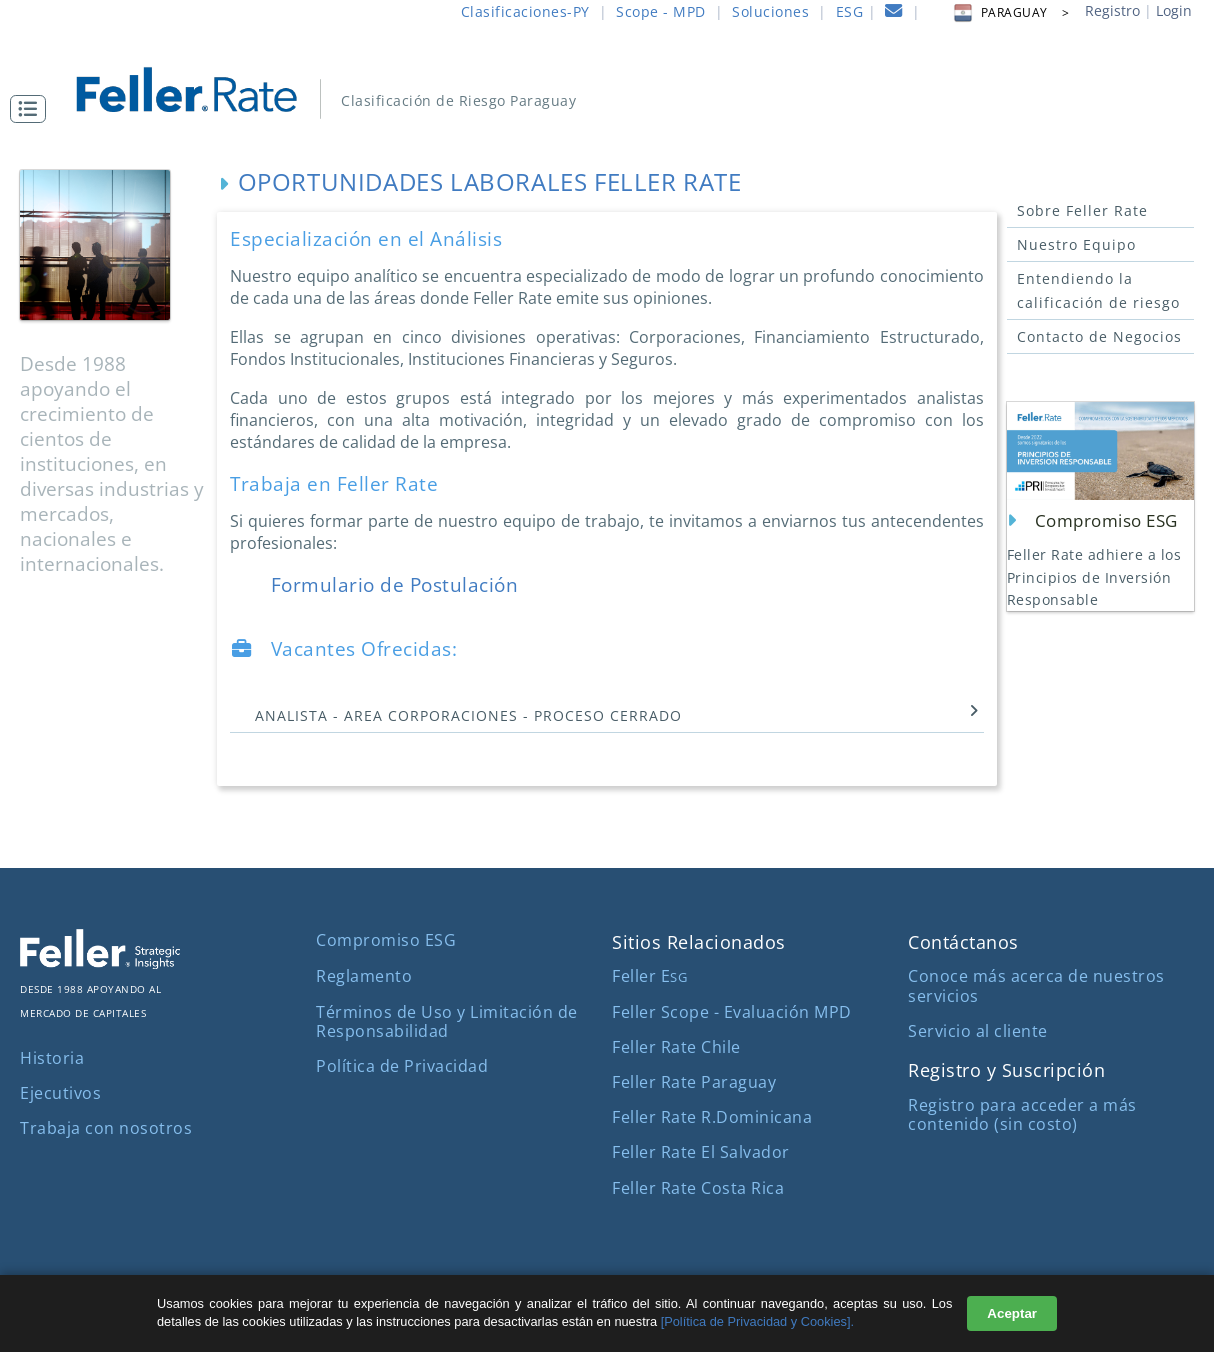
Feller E (649, 976)
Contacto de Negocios (1099, 336)
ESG (850, 11)
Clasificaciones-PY (525, 11)
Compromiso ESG (386, 940)
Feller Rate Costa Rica (698, 1188)
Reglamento (364, 976)
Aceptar (1012, 1313)
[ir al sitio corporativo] (100, 963)
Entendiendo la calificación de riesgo (1098, 290)
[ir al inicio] (200, 87)
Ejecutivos (60, 1093)
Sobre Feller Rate (1082, 210)
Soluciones (770, 11)
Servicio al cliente (978, 1031)
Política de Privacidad (402, 1066)
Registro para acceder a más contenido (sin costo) (1022, 1114)
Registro (1112, 10)
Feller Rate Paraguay (694, 1082)
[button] (33, 109)
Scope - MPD (661, 11)
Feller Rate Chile (676, 1047)
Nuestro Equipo (1076, 244)
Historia (52, 1058)
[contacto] (894, 13)
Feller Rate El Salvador (701, 1152)
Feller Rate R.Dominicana (712, 1117)
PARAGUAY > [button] (1010, 12)
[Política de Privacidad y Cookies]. (757, 1321)
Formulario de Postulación (386, 584)
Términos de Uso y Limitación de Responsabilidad (447, 1021)
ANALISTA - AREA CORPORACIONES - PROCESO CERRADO (609, 714)
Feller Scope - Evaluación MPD (732, 1012)
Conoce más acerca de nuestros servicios (1036, 985)
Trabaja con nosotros (106, 1128)
